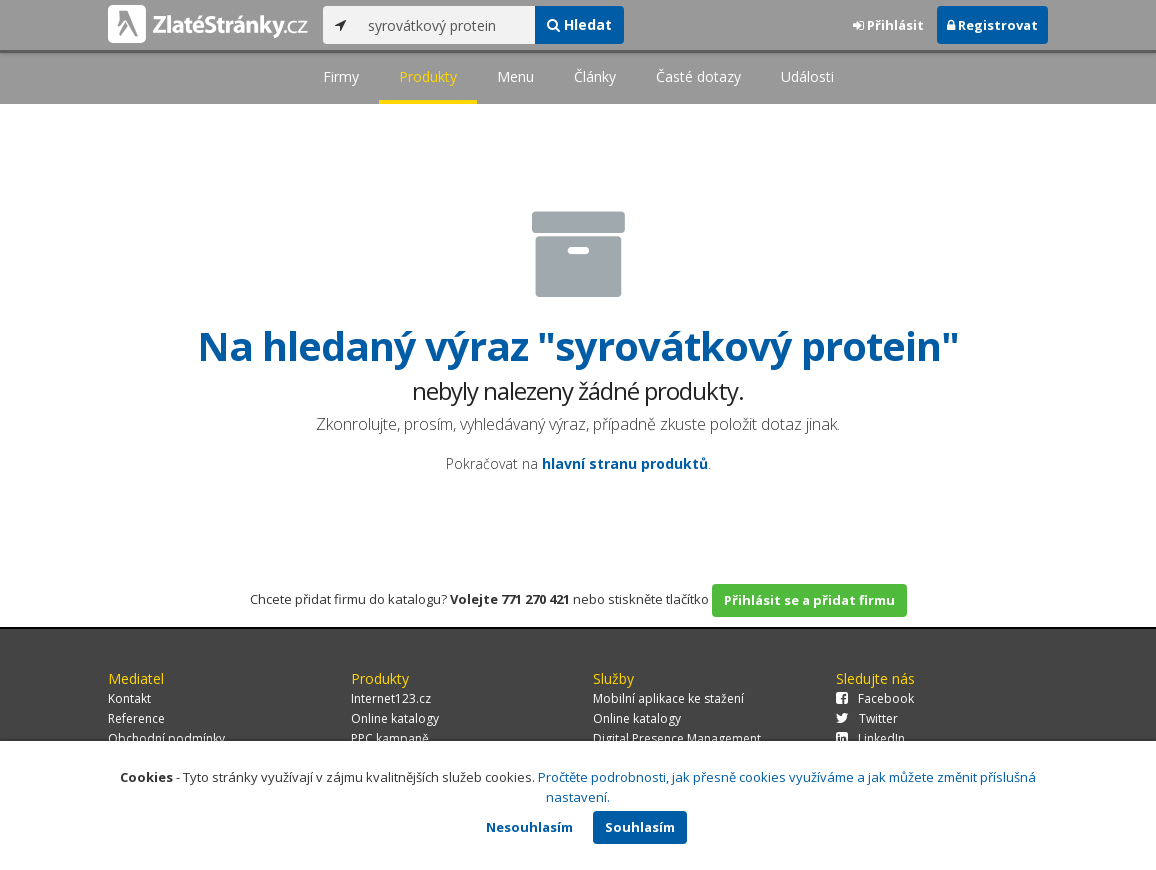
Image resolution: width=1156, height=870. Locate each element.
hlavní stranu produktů (625, 463)
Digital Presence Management (677, 738)
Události (807, 76)
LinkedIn (870, 738)
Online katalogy (395, 718)
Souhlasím (640, 827)
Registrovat (992, 25)
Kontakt (129, 698)
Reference (136, 718)
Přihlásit (888, 25)
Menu (515, 76)
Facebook (875, 698)
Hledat (579, 24)
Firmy (341, 76)
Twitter (867, 718)
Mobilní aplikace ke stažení (668, 698)
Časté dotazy (698, 76)
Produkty (428, 76)
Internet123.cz (391, 698)
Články (595, 76)
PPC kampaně (390, 738)
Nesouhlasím (529, 827)
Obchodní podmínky (166, 738)
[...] (446, 25)
